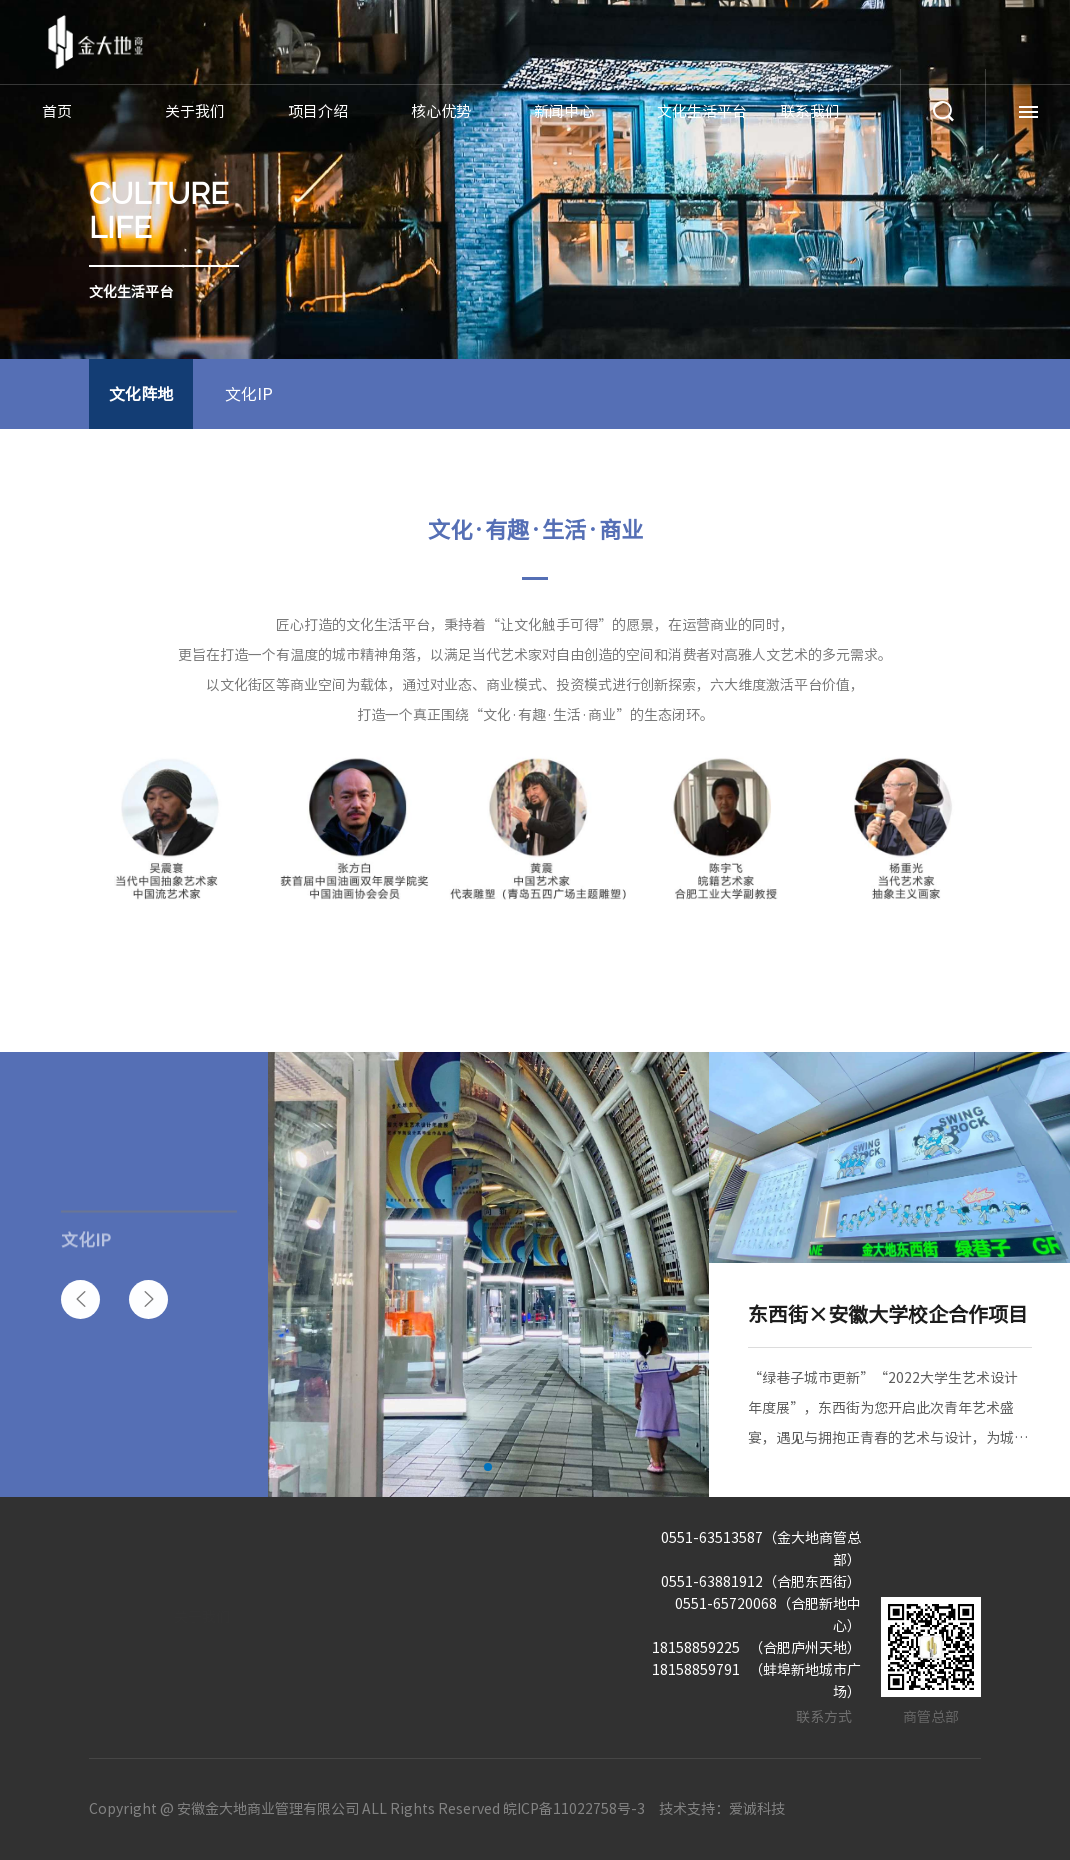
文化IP (249, 394)
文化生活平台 (702, 111)
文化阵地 (141, 394)
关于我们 (195, 111)
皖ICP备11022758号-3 (574, 1809)
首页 (57, 111)
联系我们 (810, 111)
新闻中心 (564, 111)
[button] (80, 1299)
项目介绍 (318, 111)
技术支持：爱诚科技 (722, 1809)
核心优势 (441, 111)
